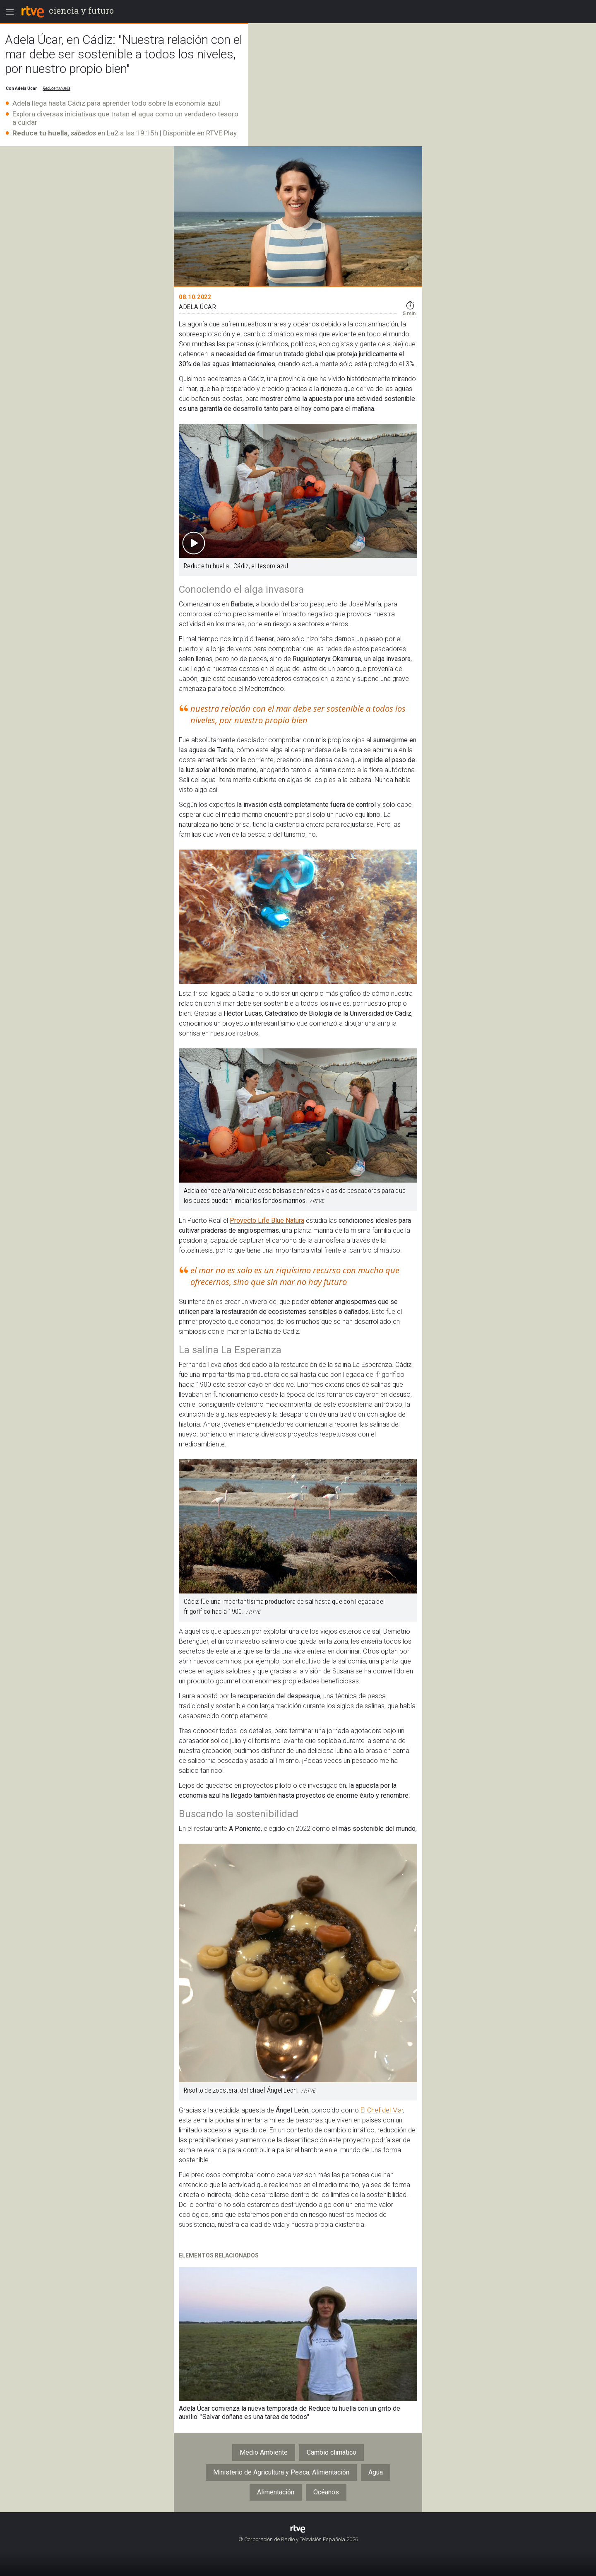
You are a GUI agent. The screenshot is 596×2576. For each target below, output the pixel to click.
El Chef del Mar (381, 2110)
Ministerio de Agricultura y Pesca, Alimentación (281, 2472)
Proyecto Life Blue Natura (267, 1220)
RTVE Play (221, 133)
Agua (375, 2472)
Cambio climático (331, 2452)
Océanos (326, 2492)
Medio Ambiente (264, 2452)
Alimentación (275, 2492)
